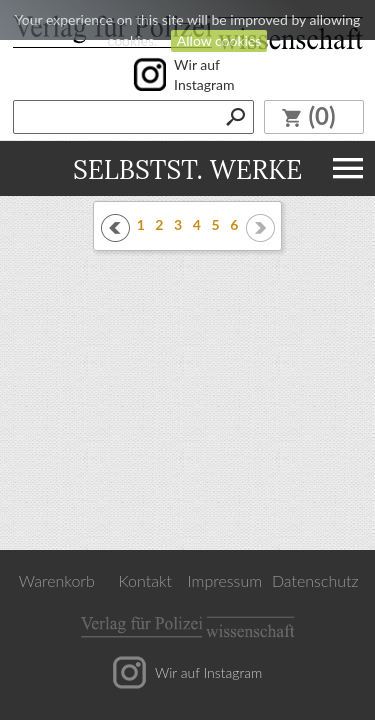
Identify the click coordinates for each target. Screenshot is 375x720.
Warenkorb (57, 580)
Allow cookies (219, 40)
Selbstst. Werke (187, 168)
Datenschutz (315, 580)
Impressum (225, 580)
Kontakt (145, 580)
